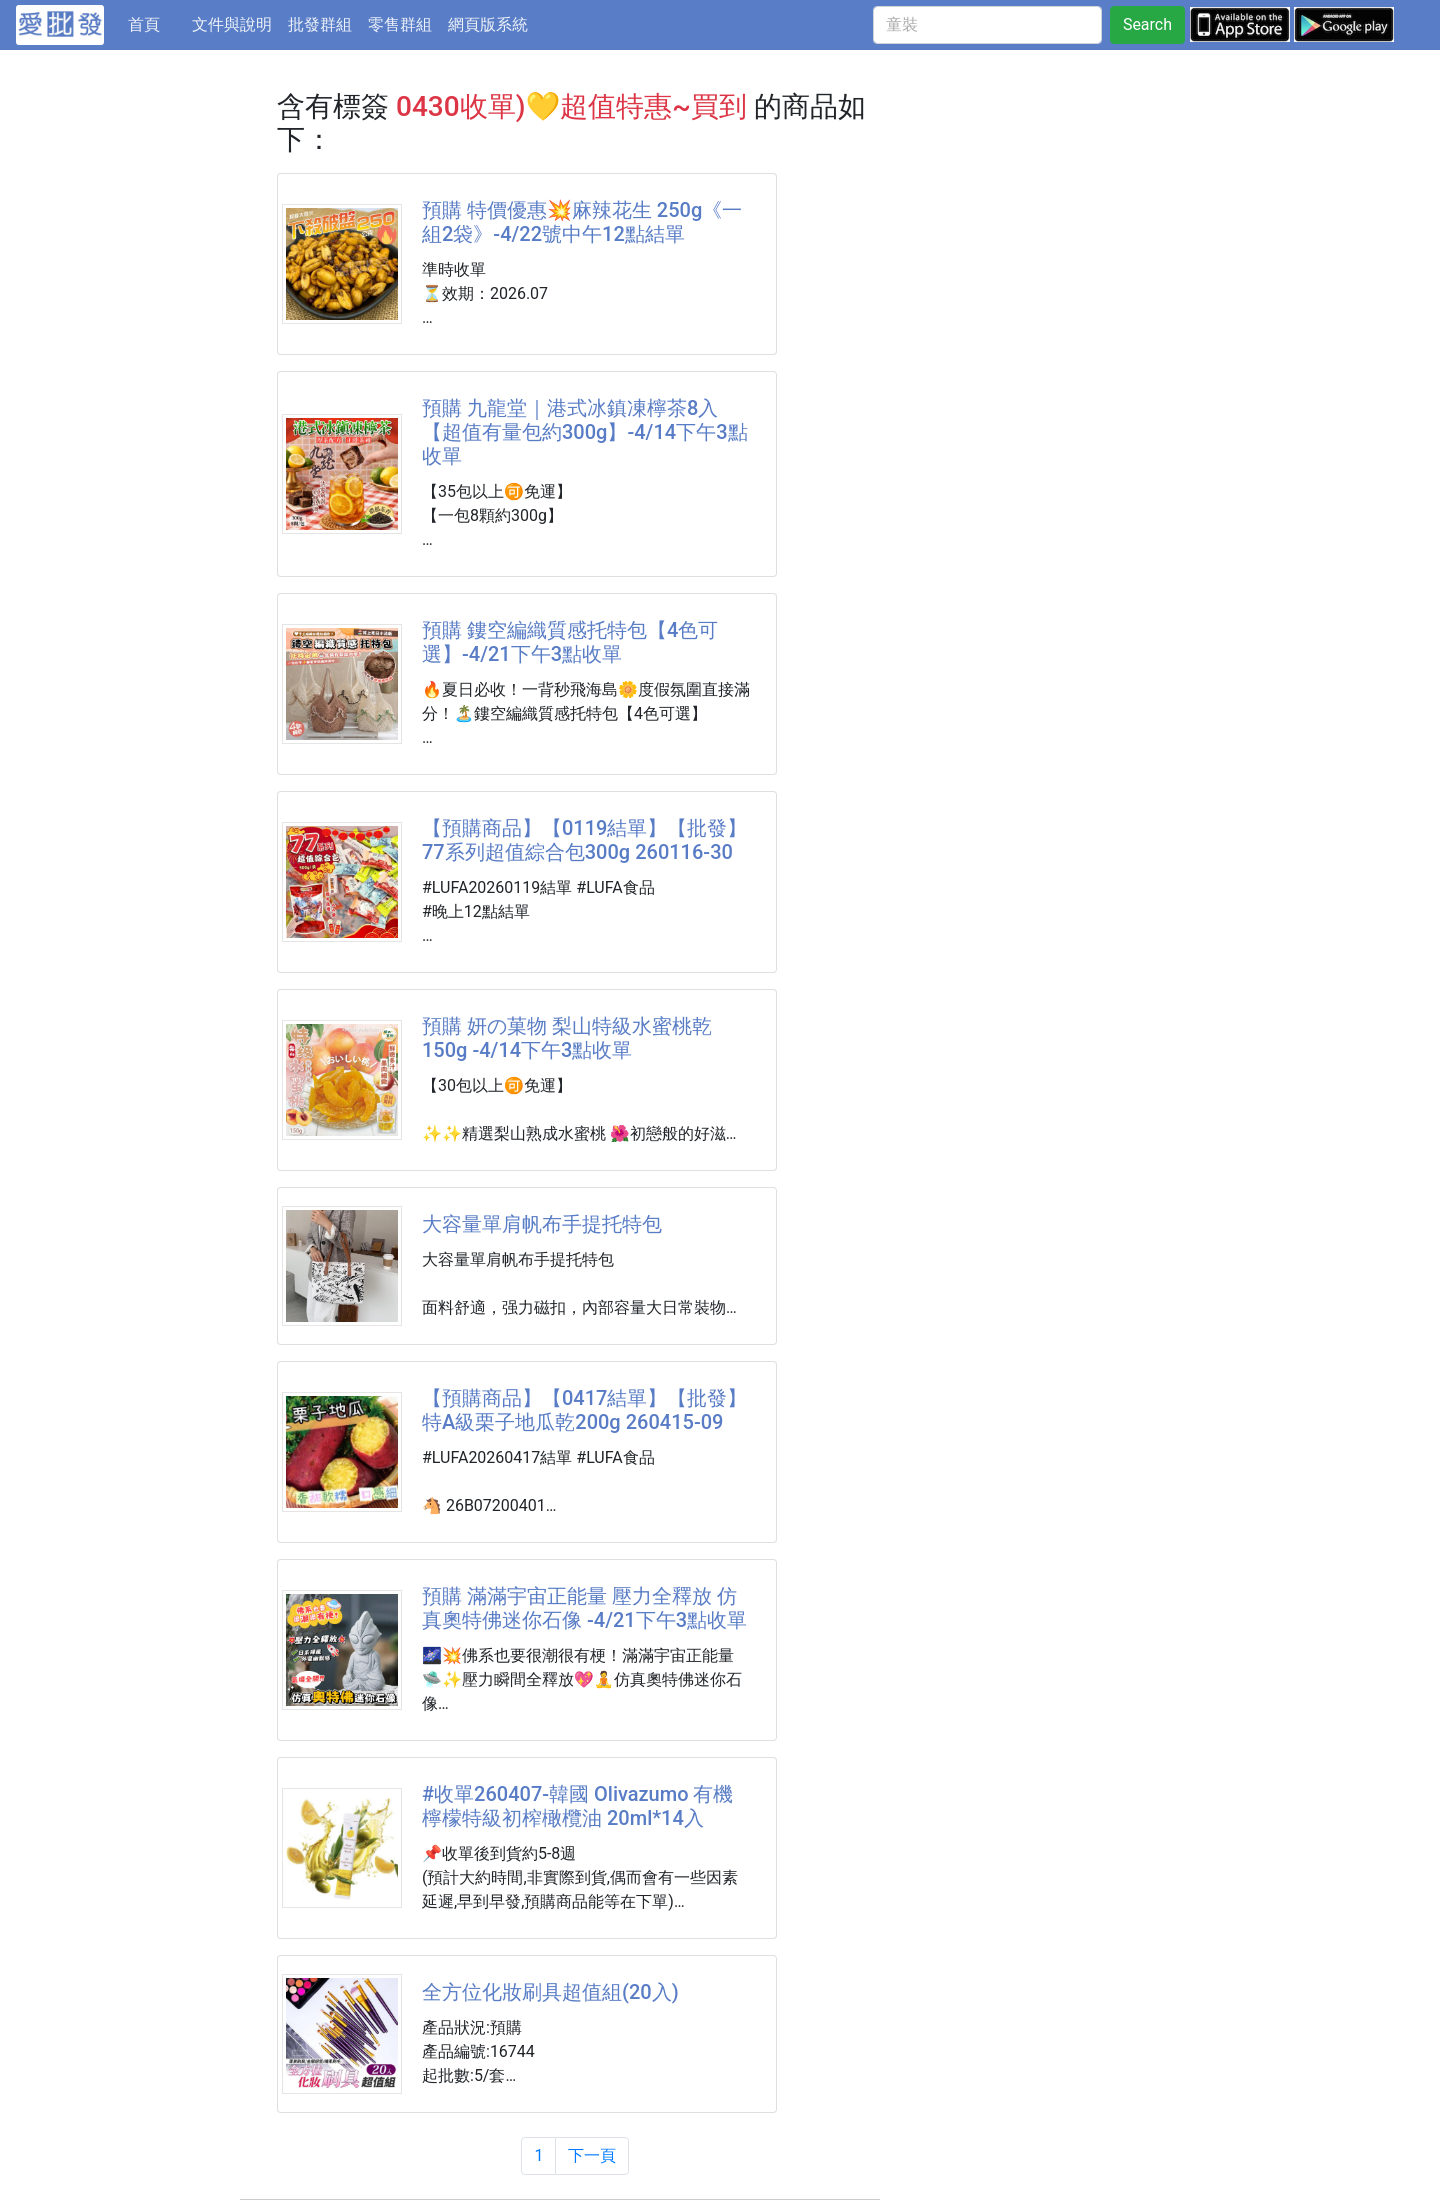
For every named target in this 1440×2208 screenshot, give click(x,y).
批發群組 (320, 24)
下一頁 (592, 2155)
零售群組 (400, 24)
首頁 (156, 23)
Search (1147, 24)
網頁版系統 (488, 24)
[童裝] (987, 25)
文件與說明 (232, 24)
